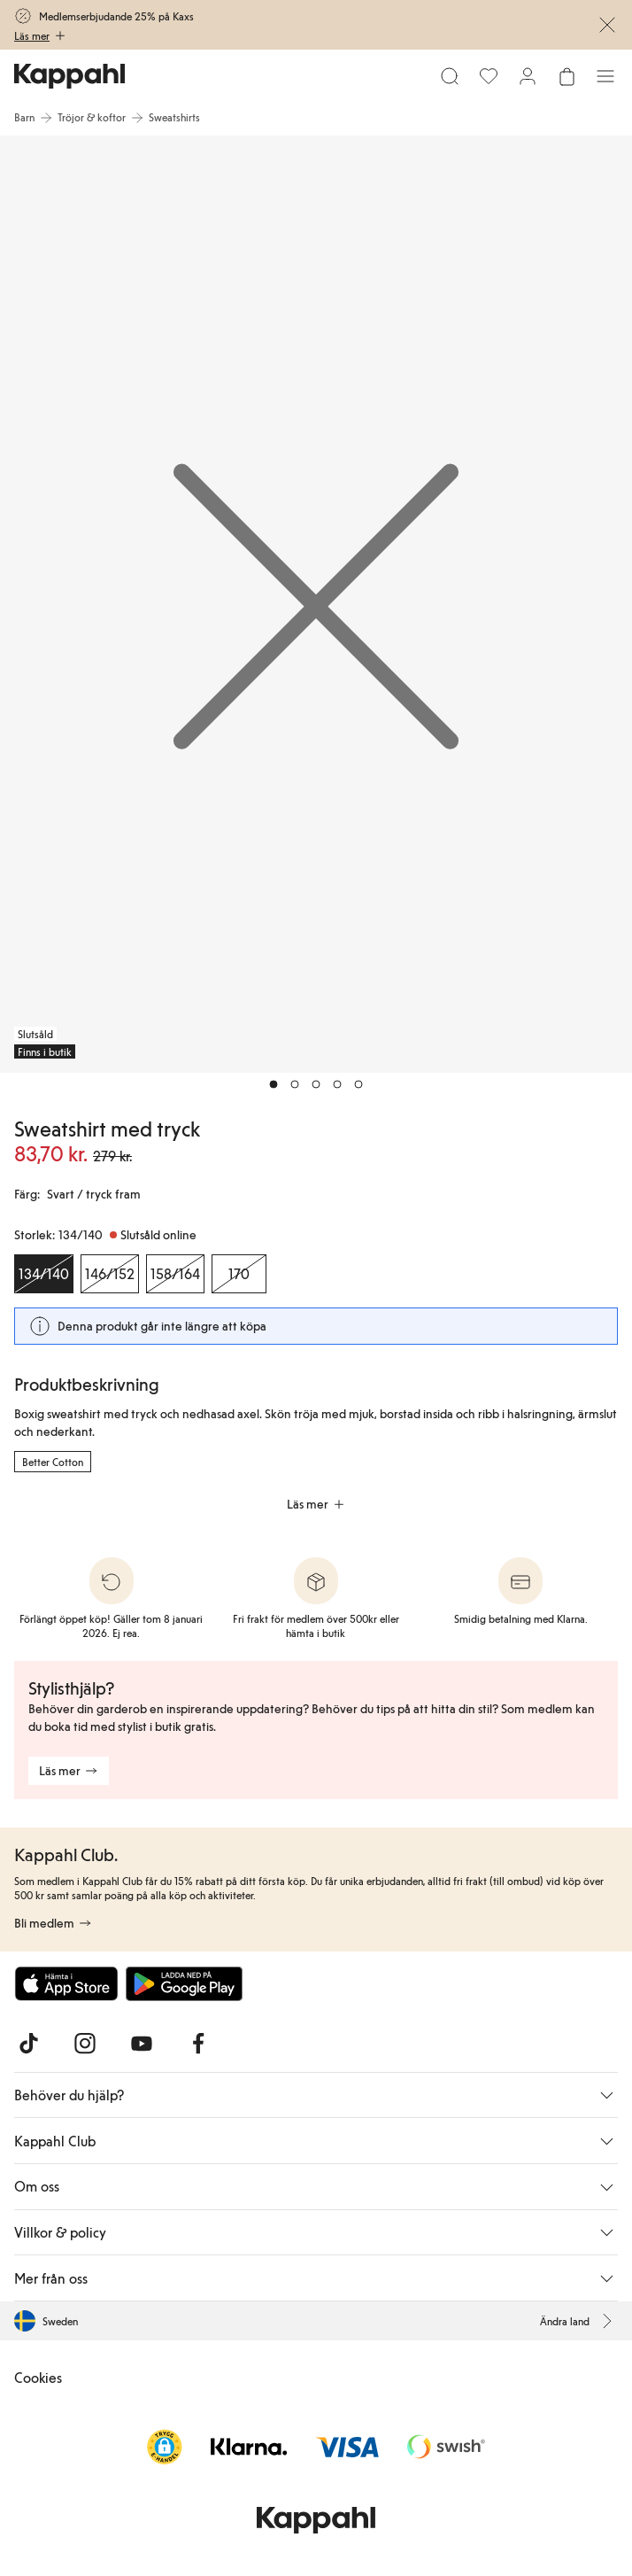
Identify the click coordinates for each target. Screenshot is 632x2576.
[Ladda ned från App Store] (66, 1983)
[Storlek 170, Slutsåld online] (239, 1273)
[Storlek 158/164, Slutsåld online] (175, 1273)
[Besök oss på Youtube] (141, 2043)
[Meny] (605, 76)
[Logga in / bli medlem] (527, 76)
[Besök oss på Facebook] (198, 2043)
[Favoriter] (488, 76)
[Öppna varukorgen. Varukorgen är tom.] (566, 76)
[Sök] (449, 76)
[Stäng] (607, 25)
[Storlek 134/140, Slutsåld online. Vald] (43, 1273)
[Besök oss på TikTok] (28, 2043)
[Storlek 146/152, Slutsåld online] (110, 1273)
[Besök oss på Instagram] (85, 2043)
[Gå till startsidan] (69, 76)
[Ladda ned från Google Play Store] (184, 1983)
